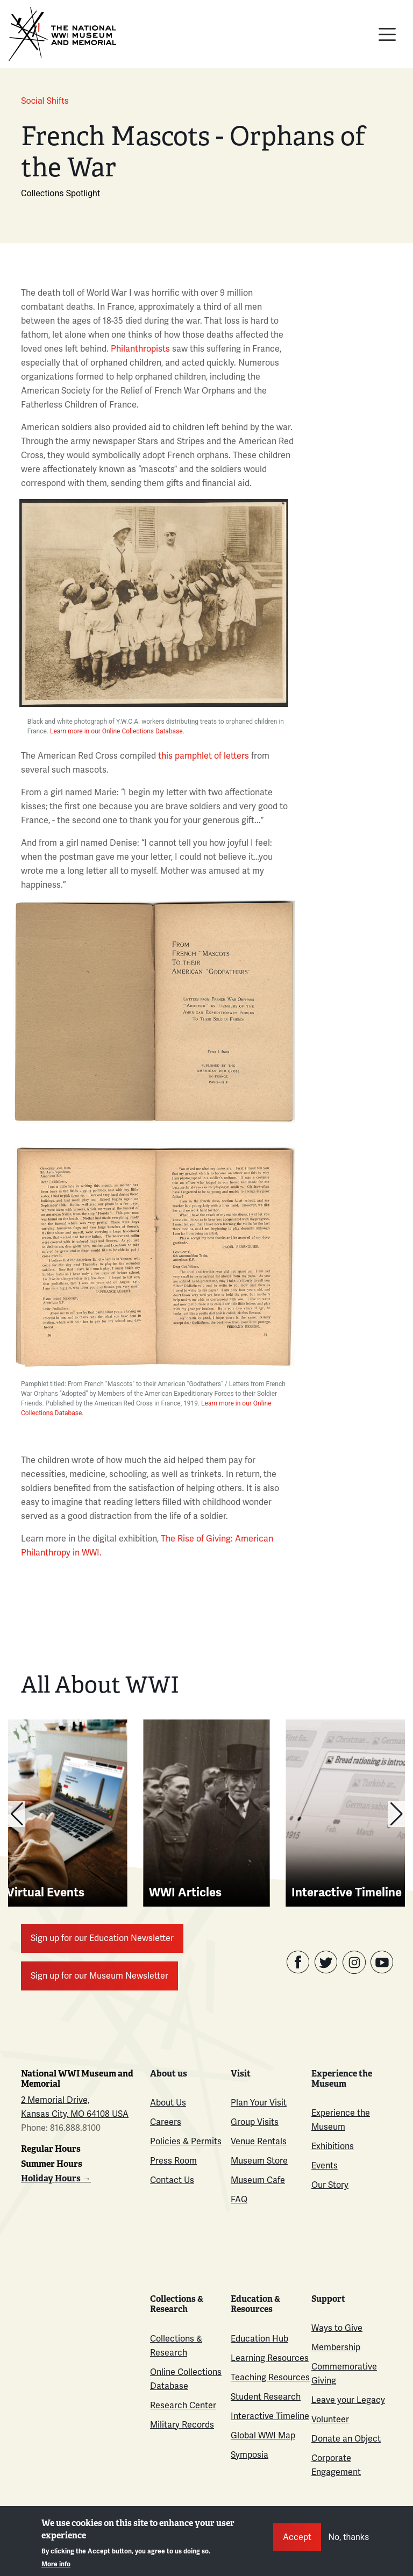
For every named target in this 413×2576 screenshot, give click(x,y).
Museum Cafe (258, 2180)
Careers (165, 2122)
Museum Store (259, 2161)
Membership (335, 2347)
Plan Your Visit (259, 2102)
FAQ (239, 2199)
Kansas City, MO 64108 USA (75, 2114)
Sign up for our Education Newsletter (102, 1938)
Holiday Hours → (56, 2178)
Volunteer (330, 2419)
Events (324, 2165)
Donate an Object (346, 2439)
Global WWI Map (263, 2435)
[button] (396, 1814)
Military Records (182, 2425)
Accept (297, 2537)
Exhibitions (332, 2146)
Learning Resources (270, 2358)
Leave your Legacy (348, 2400)
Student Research (266, 2397)
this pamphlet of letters (203, 756)
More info (55, 2564)
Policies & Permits (186, 2141)
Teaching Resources (270, 2377)
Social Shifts (45, 101)
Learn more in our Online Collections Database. (116, 731)
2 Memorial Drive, (55, 2100)
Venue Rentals (259, 2141)
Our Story (329, 2185)
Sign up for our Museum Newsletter (99, 1976)
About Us (168, 2102)
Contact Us (172, 2180)
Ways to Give (336, 2328)
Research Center (183, 2405)
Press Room (173, 2161)
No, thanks (349, 2537)
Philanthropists (140, 349)
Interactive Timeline (270, 2416)
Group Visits (255, 2122)
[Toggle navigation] (387, 34)
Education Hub (259, 2339)
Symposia (249, 2455)
